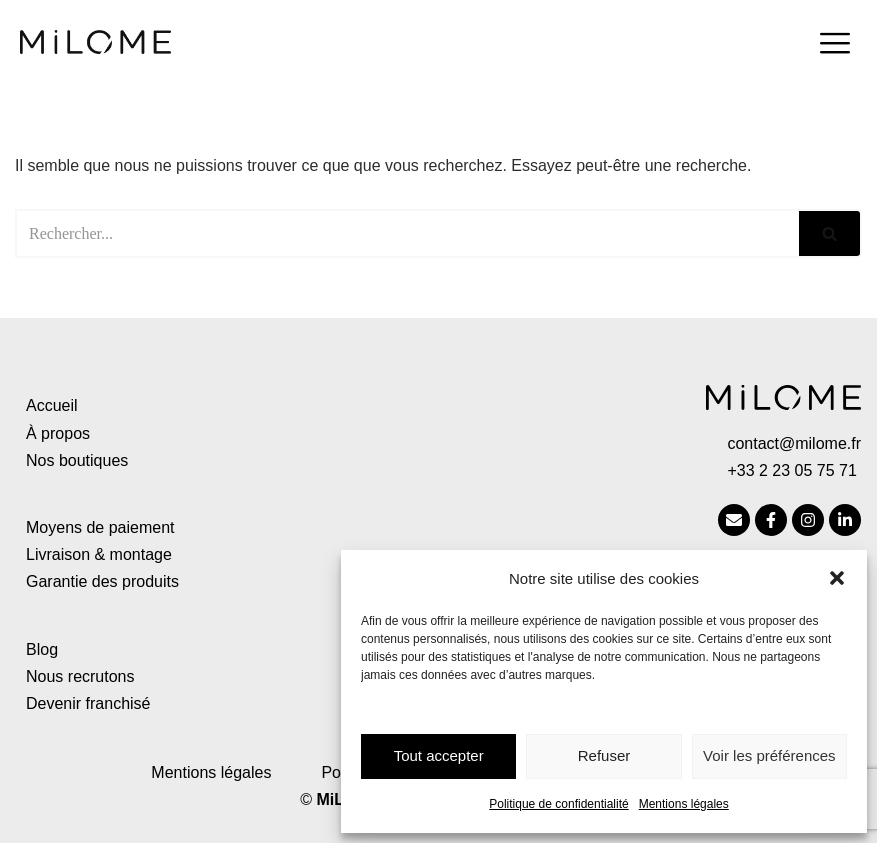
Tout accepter (439, 755)
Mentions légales (684, 804)
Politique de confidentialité (558, 804)
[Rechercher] (407, 233)
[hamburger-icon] (834, 46)
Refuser (604, 755)
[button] (837, 578)
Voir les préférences (769, 755)
